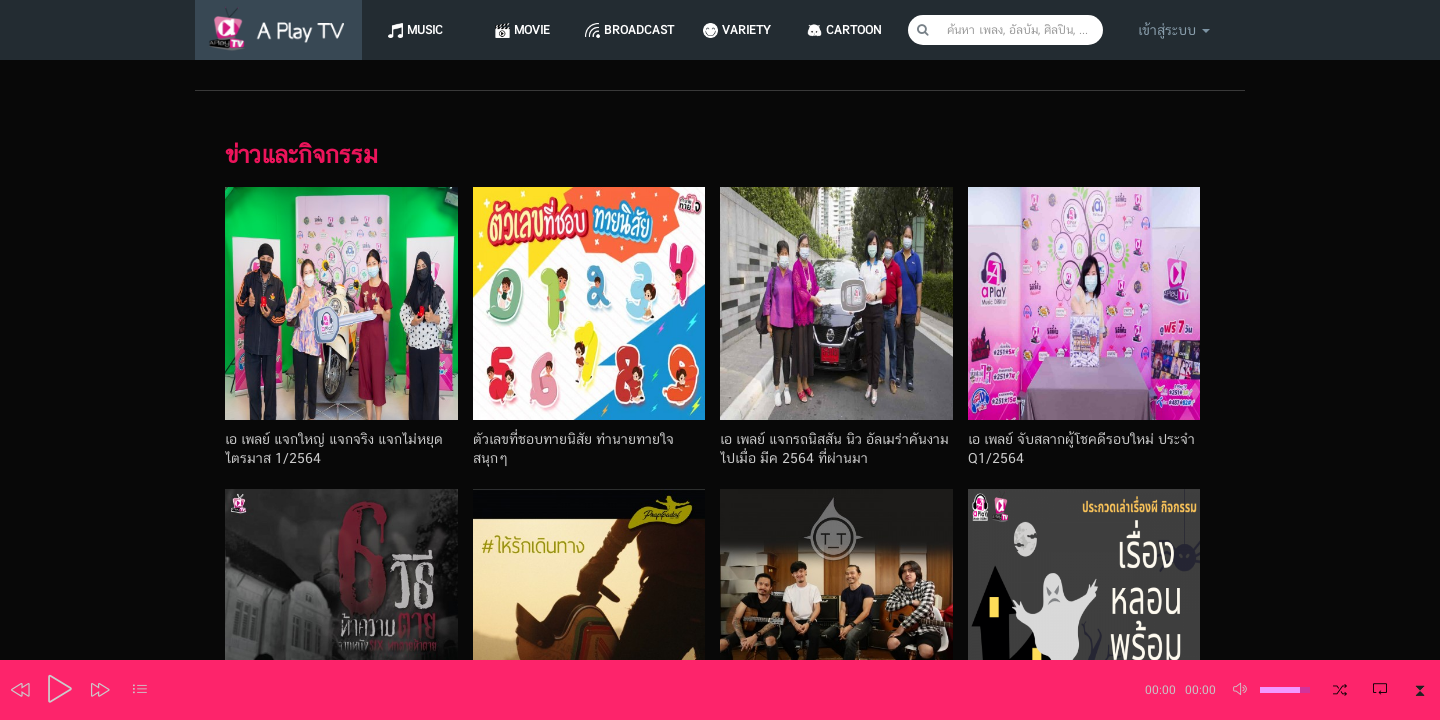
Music (426, 30)
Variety (753, 30)
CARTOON (863, 30)
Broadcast (645, 30)
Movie (535, 30)
